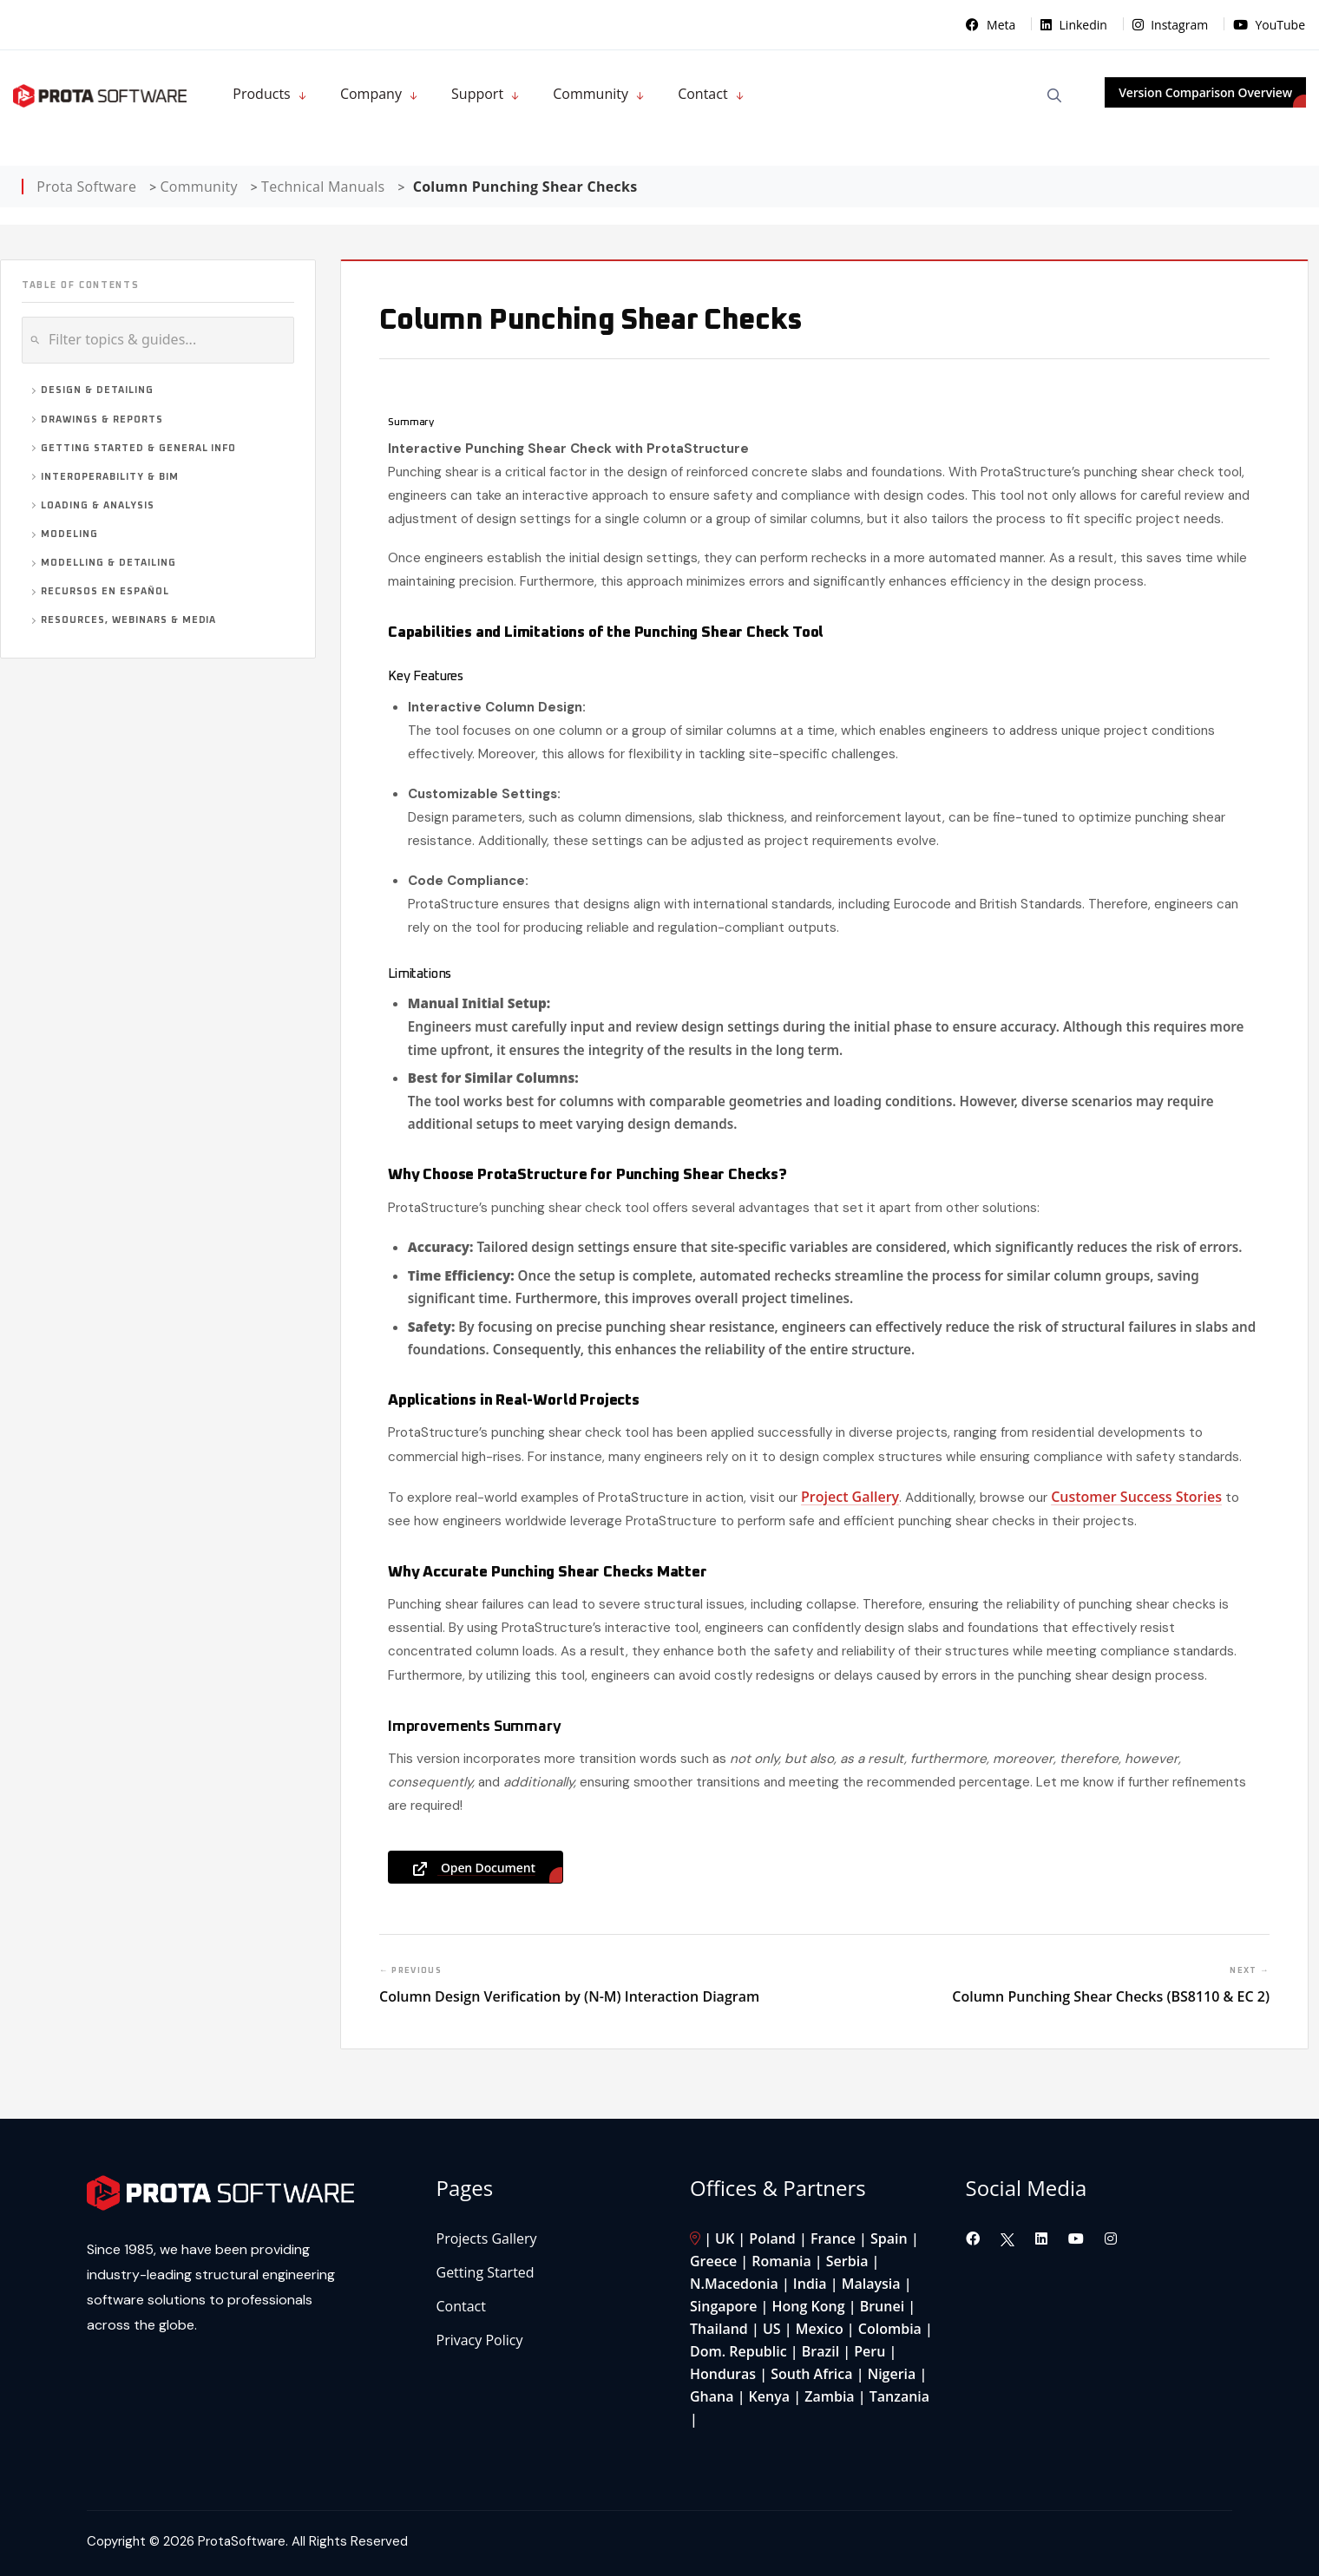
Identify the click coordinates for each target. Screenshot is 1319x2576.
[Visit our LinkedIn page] (1043, 2238)
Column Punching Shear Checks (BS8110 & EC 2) (1111, 1996)
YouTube (1269, 24)
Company (371, 93)
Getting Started (485, 2272)
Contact (702, 93)
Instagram (1171, 24)
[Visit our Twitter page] (1007, 2238)
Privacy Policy (479, 2340)
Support (477, 93)
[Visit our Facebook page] (974, 2238)
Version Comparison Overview (1205, 92)
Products (261, 93)
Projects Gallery (486, 2238)
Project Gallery (850, 1496)
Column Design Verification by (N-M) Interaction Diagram (569, 1996)
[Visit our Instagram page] (1111, 2238)
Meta (992, 24)
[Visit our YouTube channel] (1077, 2238)
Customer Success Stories (1136, 1496)
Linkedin (1075, 24)
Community (590, 93)
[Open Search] (1054, 95)
